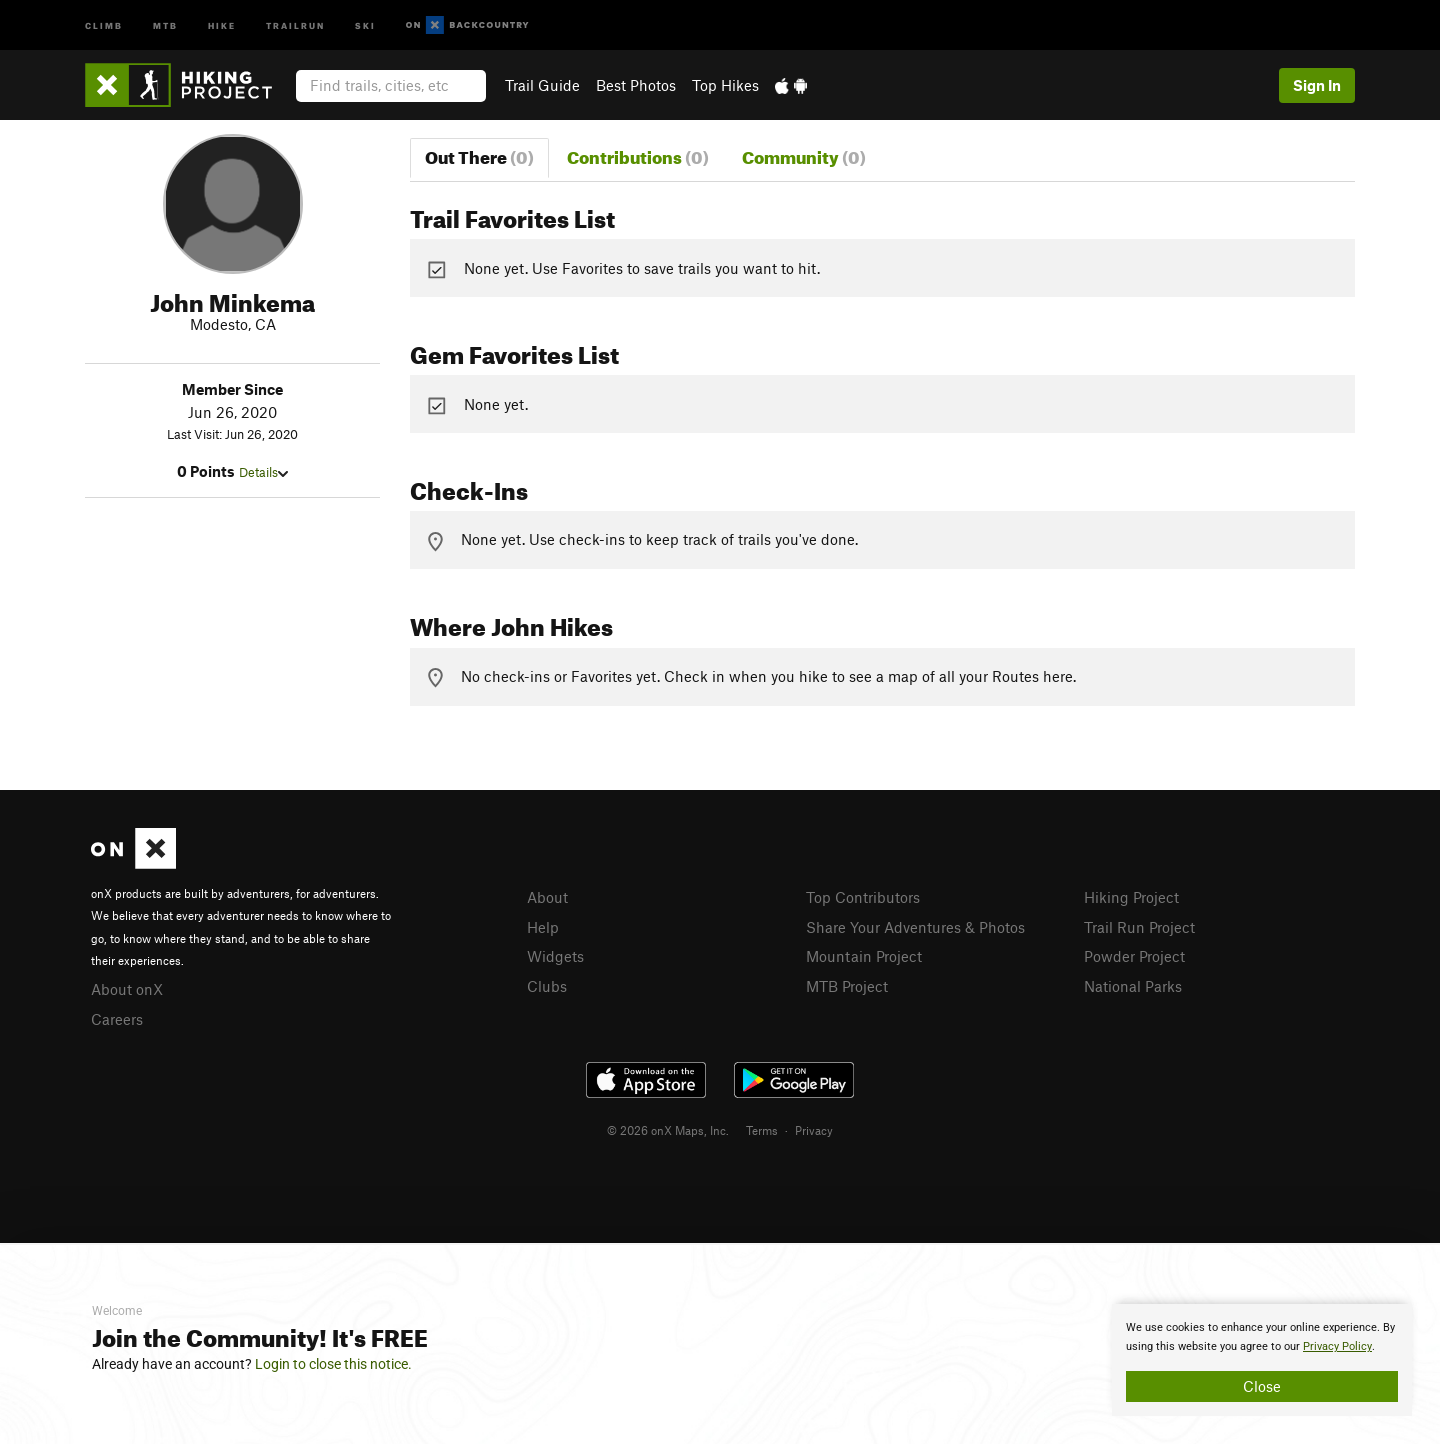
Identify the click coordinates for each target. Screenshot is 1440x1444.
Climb (104, 24)
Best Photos (636, 85)
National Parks (1133, 986)
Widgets (555, 956)
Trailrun (295, 24)
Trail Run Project (1139, 927)
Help (543, 927)
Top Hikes (725, 85)
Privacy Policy (1337, 1346)
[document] (1262, 1360)
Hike (222, 24)
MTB (165, 24)
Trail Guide (542, 85)
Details (263, 472)
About (547, 897)
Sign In (1317, 85)
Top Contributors (863, 897)
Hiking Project (1131, 897)
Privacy (814, 1130)
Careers (117, 1019)
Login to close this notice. (333, 1364)
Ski (365, 24)
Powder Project (1134, 956)
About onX (127, 989)
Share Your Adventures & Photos (915, 927)
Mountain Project (864, 956)
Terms (762, 1130)
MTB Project (847, 986)
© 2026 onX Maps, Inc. (668, 1130)
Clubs (547, 986)
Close (1262, 1386)
